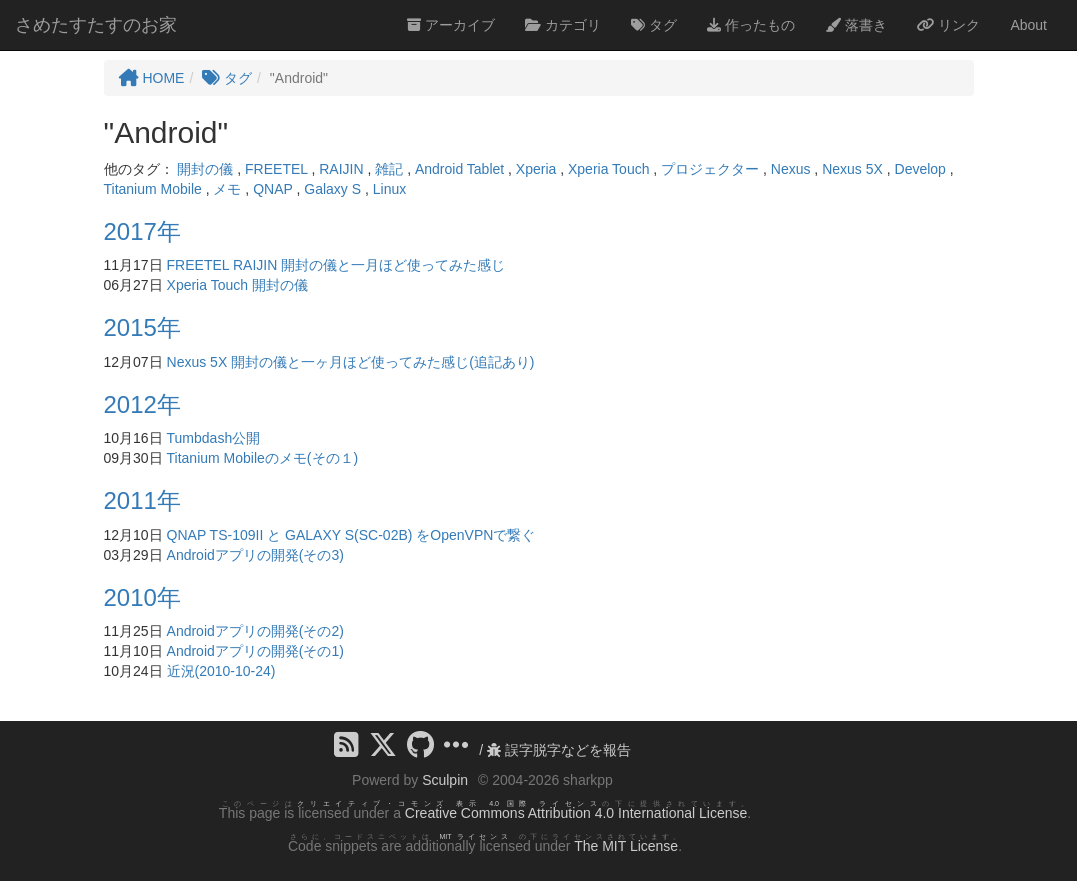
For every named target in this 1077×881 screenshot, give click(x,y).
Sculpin (445, 780)
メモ (227, 189)
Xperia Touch (608, 169)
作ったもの (751, 25)
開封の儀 (205, 169)
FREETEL (276, 169)
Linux (389, 189)
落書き (856, 25)
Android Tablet (459, 169)
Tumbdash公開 (214, 438)
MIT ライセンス (475, 836)
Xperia (536, 169)
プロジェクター (710, 169)
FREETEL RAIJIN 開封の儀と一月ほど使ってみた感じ (336, 265)
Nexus (791, 169)
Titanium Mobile (153, 189)
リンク (949, 25)
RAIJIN (341, 169)
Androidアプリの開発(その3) (255, 555)
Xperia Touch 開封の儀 (237, 285)
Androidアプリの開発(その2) (255, 631)
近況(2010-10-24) (221, 671)
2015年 (142, 327)
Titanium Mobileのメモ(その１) (263, 458)
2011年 (142, 500)
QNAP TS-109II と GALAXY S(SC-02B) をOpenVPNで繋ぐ (351, 535)
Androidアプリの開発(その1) (255, 651)
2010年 (142, 597)
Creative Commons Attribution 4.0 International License (576, 813)
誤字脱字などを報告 (559, 750)
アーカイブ (451, 25)
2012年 (142, 404)
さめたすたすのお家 (96, 25)
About (1028, 25)
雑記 (389, 169)
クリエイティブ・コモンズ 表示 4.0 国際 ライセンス (449, 803)
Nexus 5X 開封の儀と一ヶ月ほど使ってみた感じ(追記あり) (351, 362)
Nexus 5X (852, 169)
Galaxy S (332, 189)
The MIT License (626, 846)
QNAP (272, 189)
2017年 (142, 231)
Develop (920, 169)
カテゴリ (563, 25)
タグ (654, 25)
